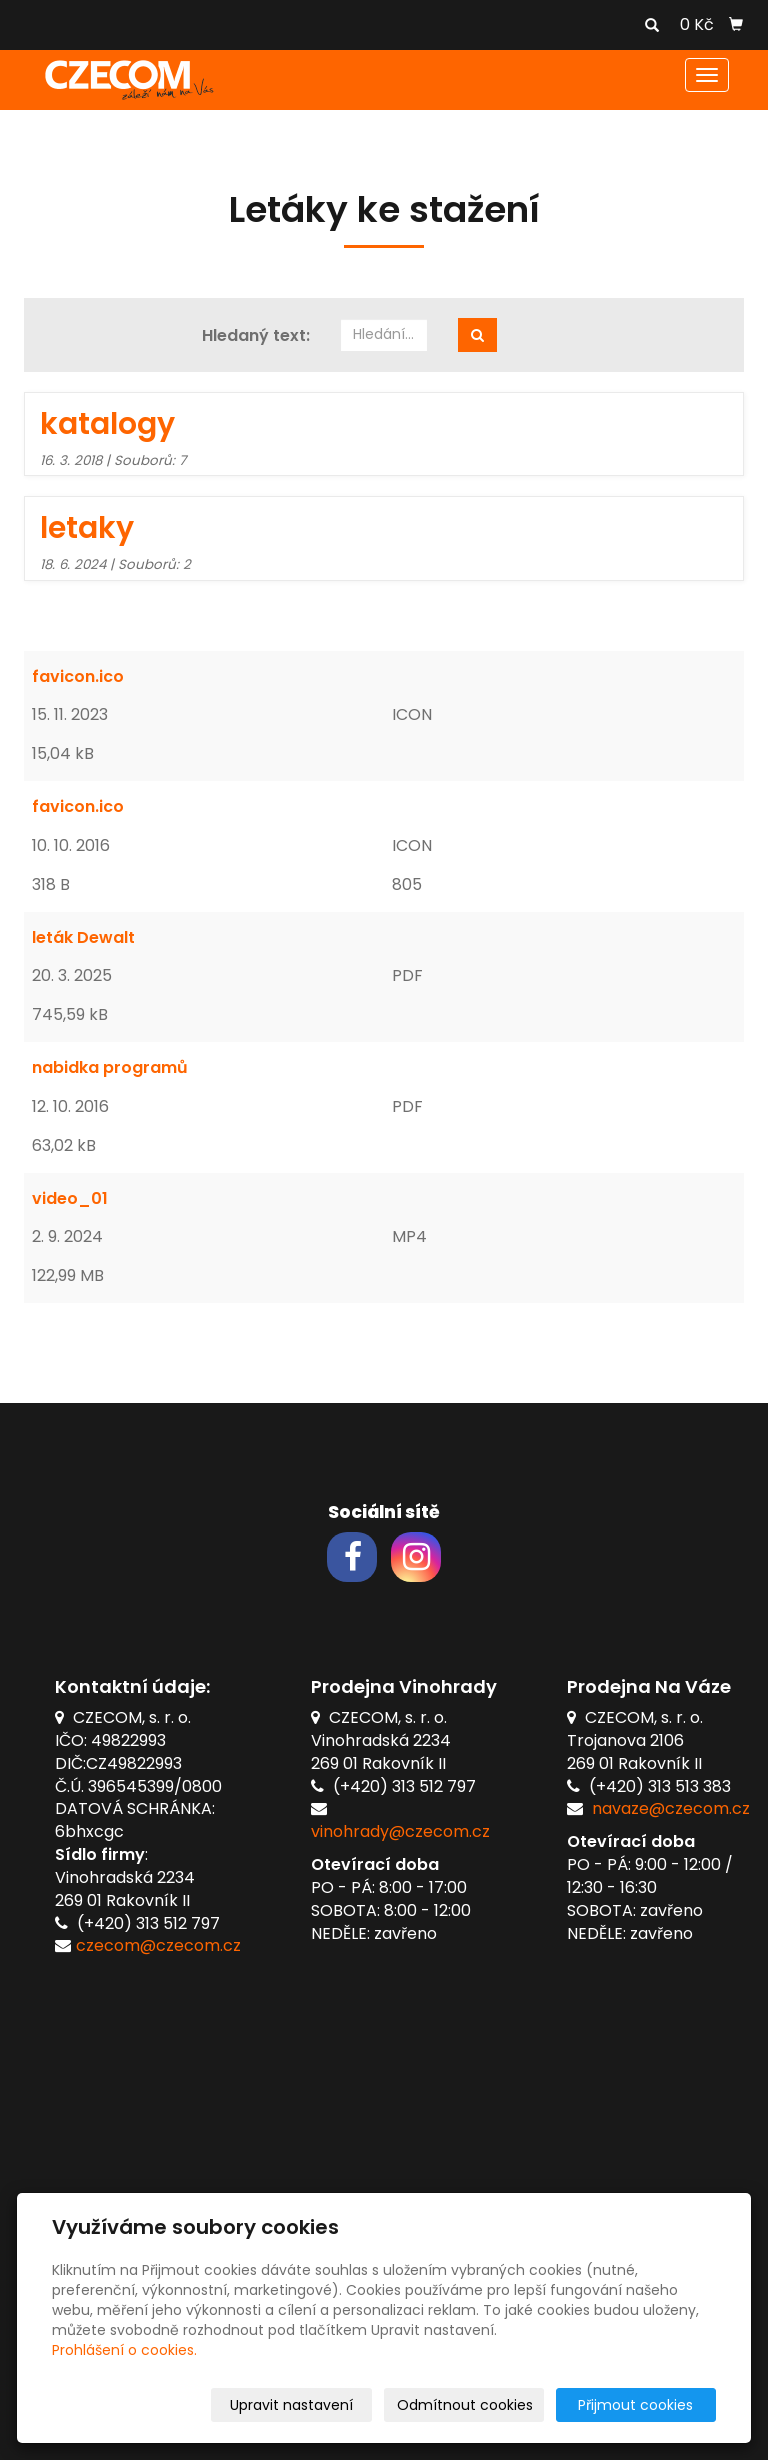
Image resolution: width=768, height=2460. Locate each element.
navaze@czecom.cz (671, 1808)
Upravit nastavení (309, 2405)
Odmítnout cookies (479, 2405)
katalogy (107, 424)
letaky (87, 528)
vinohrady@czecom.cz (400, 1831)
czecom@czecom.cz (158, 1945)
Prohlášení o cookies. (124, 2350)
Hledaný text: (256, 336)
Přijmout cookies (639, 2405)
